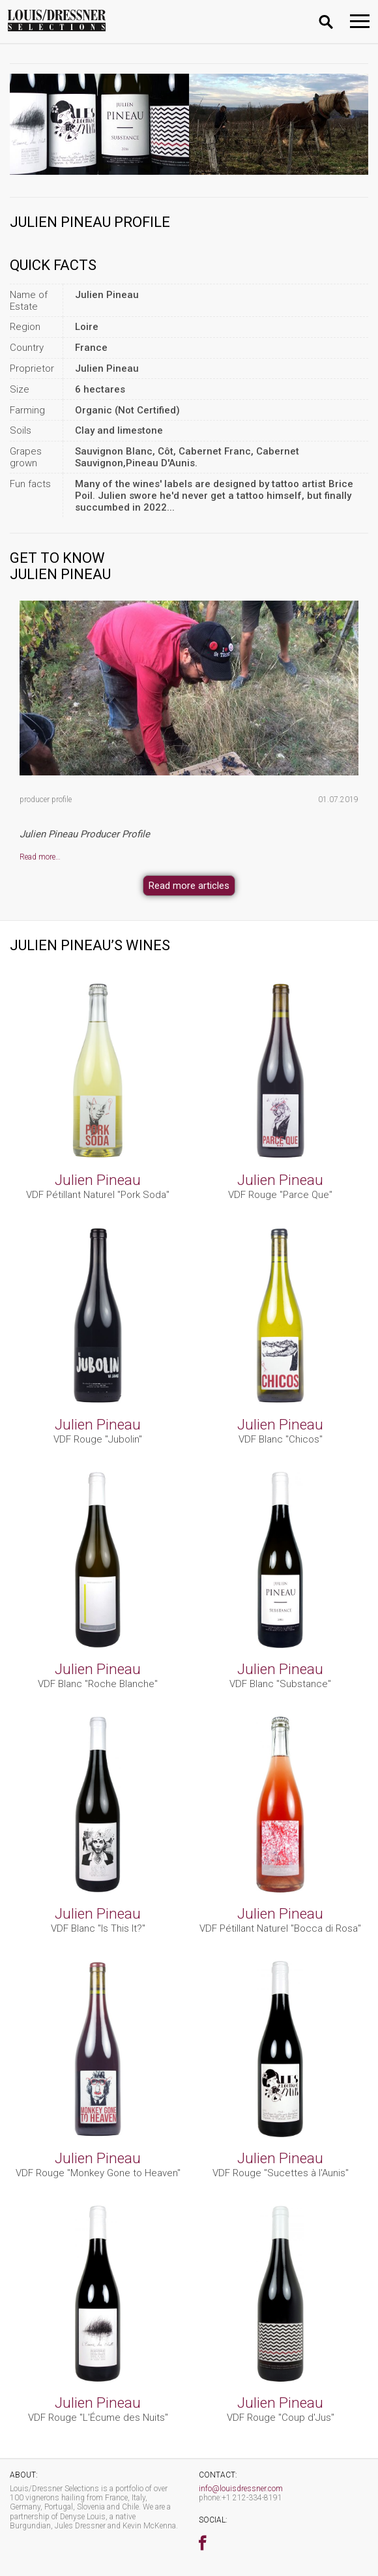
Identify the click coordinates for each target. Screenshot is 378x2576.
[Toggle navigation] (359, 21)
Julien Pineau (98, 1179)
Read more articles (189, 885)
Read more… (40, 856)
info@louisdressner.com (241, 2488)
